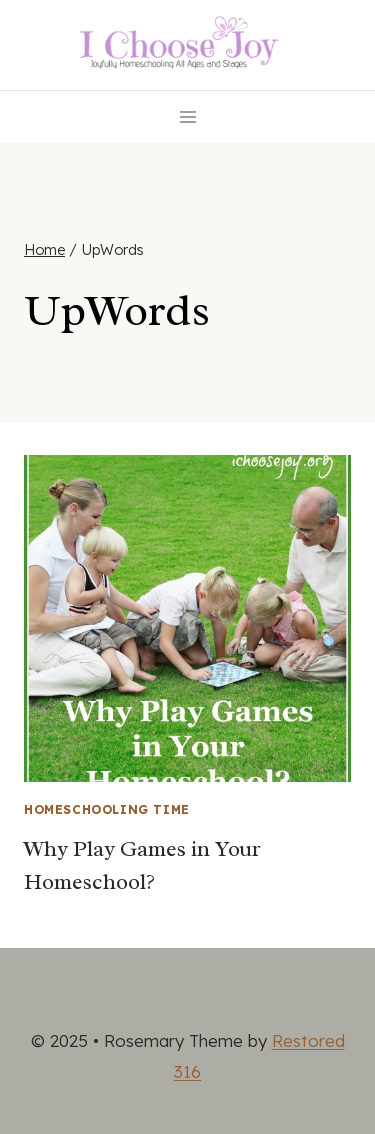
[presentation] (187, 618)
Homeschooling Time (107, 809)
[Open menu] (187, 116)
